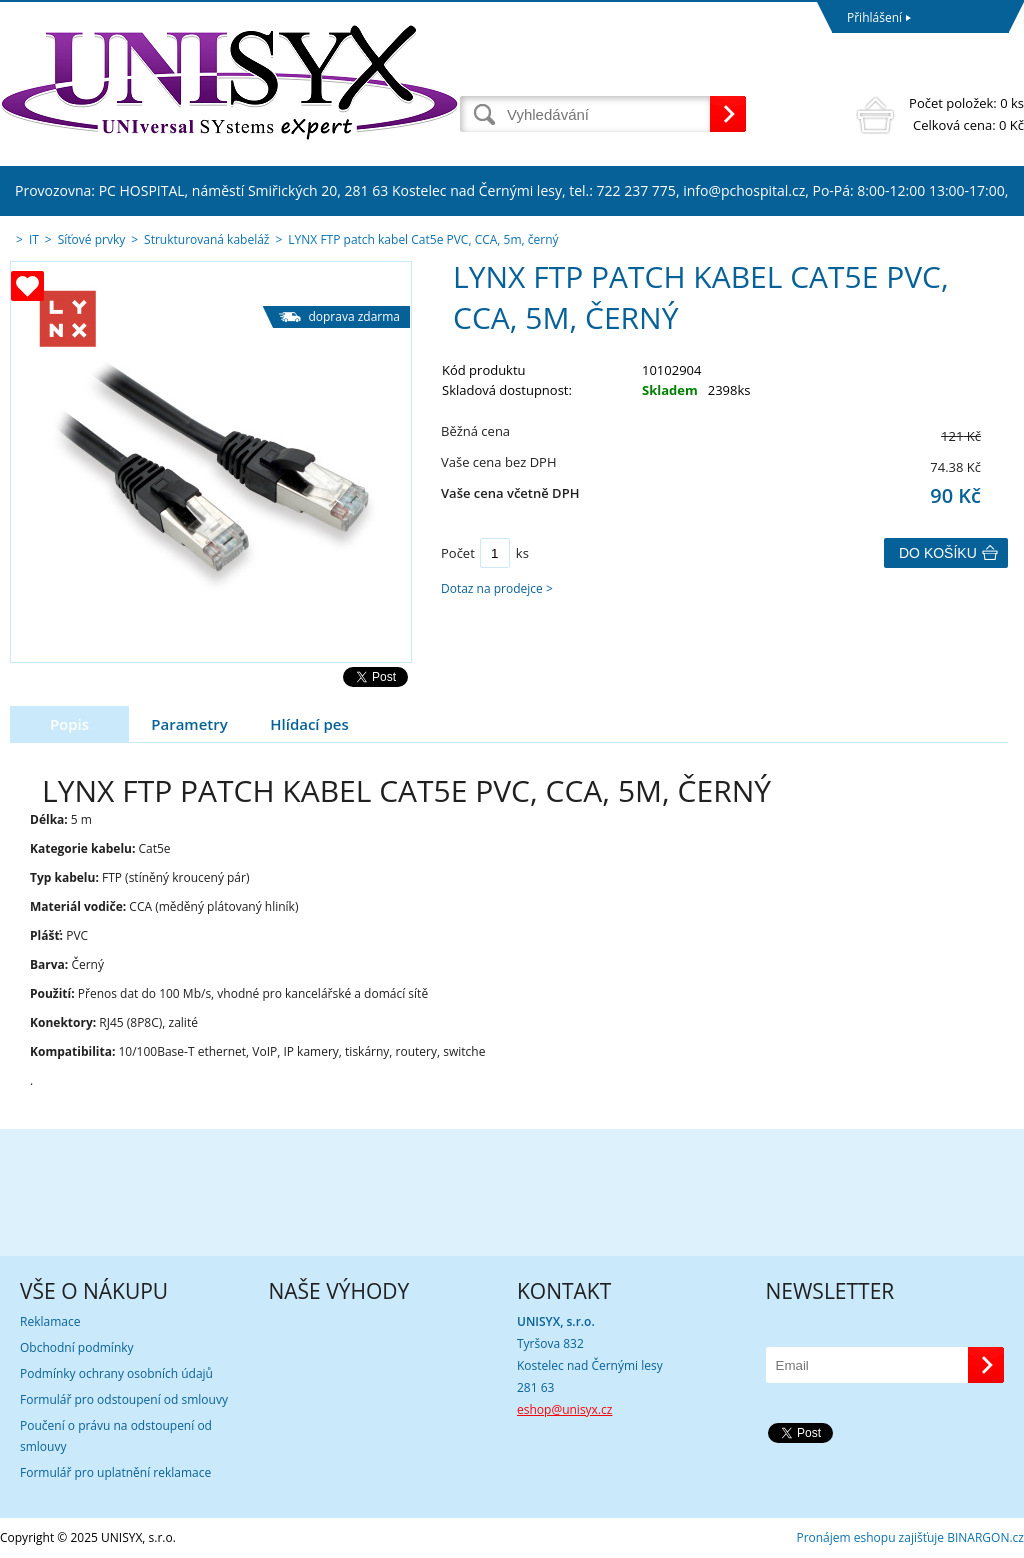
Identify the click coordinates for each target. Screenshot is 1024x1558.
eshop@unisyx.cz (564, 1409)
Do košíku (938, 553)
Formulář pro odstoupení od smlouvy (124, 1399)
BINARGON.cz (985, 1537)
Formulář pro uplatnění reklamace (115, 1472)
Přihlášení (874, 17)
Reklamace (50, 1321)
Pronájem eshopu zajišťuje (870, 1537)
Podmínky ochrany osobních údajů (116, 1373)
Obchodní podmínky (77, 1347)
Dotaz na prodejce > (497, 588)
